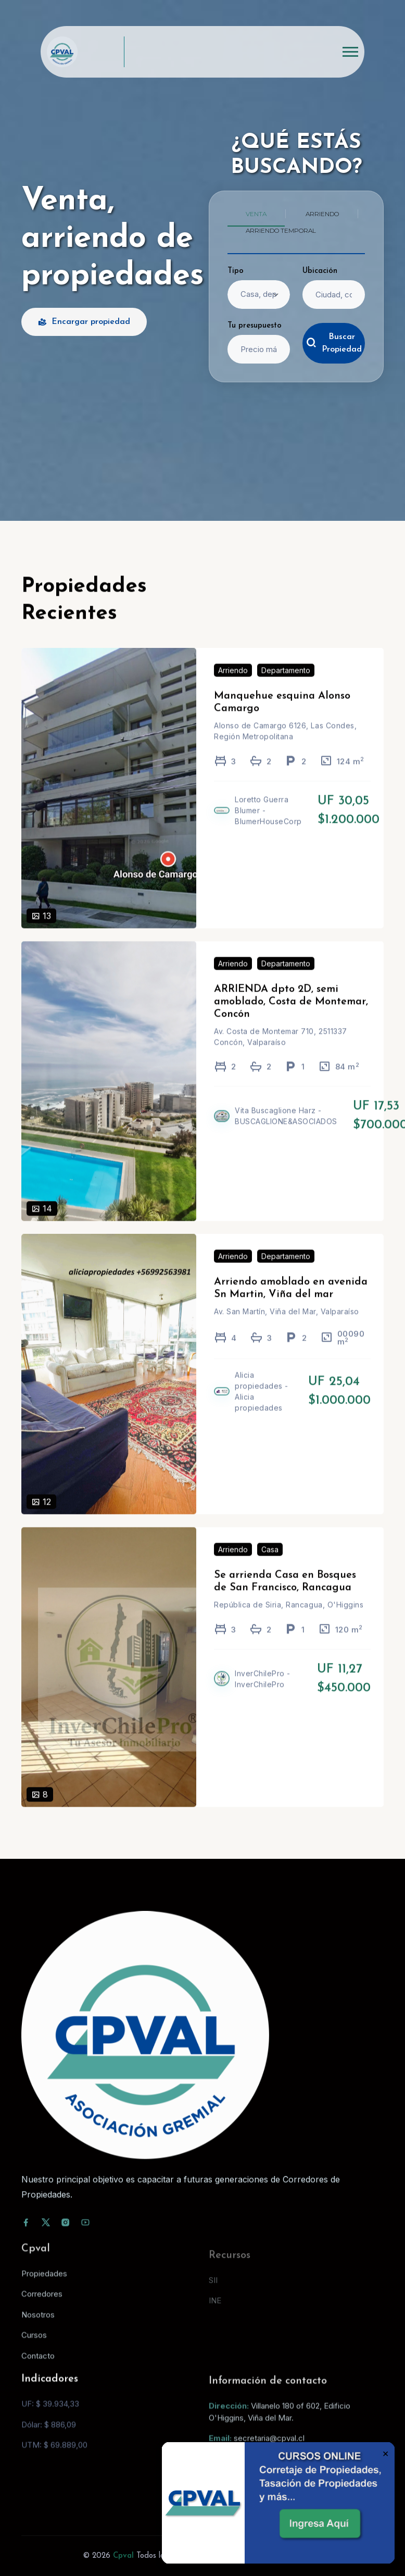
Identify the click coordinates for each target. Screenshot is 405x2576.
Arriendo (233, 685)
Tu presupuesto (254, 326)
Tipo (235, 271)
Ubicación (319, 271)
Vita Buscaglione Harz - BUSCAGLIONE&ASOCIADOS (286, 1131)
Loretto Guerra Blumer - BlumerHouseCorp (268, 825)
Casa (270, 1564)
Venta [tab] (256, 214)
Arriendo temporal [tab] (281, 230)
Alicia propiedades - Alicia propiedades (261, 1407)
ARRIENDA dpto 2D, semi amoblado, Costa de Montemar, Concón (291, 1016)
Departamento (285, 685)
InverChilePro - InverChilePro (262, 1694)
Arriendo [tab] (322, 214)
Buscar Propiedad (334, 343)
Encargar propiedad (84, 322)
